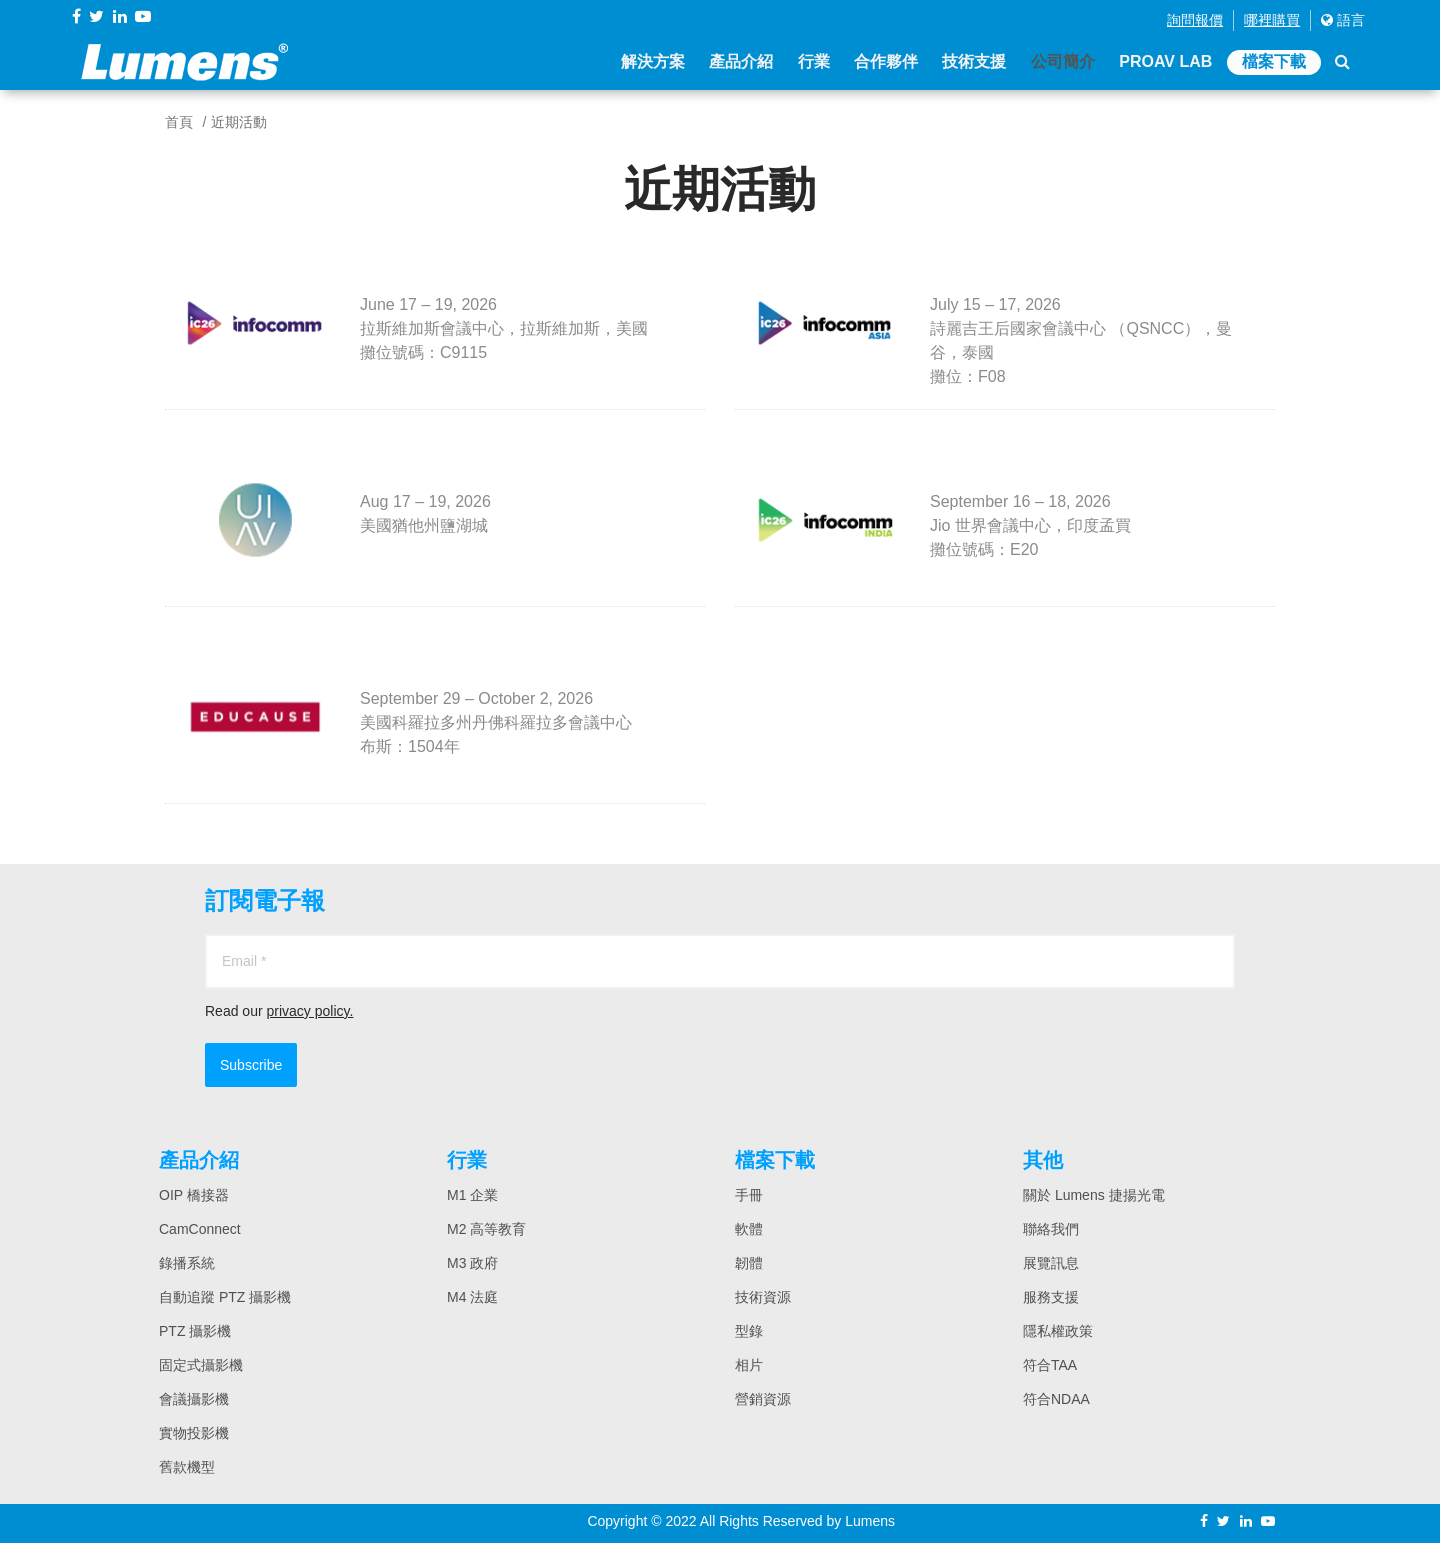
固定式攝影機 (201, 1365)
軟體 (749, 1229)
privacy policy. (309, 1011)
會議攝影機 (194, 1399)
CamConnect (200, 1229)
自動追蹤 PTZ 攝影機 (225, 1297)
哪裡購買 (1272, 20)
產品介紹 (741, 62)
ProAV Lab (1165, 62)
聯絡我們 (1051, 1229)
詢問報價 (1195, 20)
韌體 (749, 1263)
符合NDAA (1056, 1399)
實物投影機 (194, 1433)
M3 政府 (472, 1263)
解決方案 (652, 62)
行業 (813, 62)
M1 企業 (472, 1195)
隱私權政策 (1058, 1331)
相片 (749, 1365)
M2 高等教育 (486, 1229)
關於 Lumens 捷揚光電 (1094, 1195)
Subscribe (251, 1065)
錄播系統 (187, 1263)
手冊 (749, 1195)
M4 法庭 (472, 1297)
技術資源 (763, 1297)
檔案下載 (1274, 62)
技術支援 (974, 62)
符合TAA (1050, 1365)
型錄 (749, 1331)
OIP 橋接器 (194, 1195)
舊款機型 (187, 1467)
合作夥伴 (886, 62)
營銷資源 (763, 1399)
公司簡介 (1063, 62)
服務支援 (1051, 1297)
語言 (1343, 20)
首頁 (179, 122)
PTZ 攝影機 (195, 1331)
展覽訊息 (1051, 1263)
